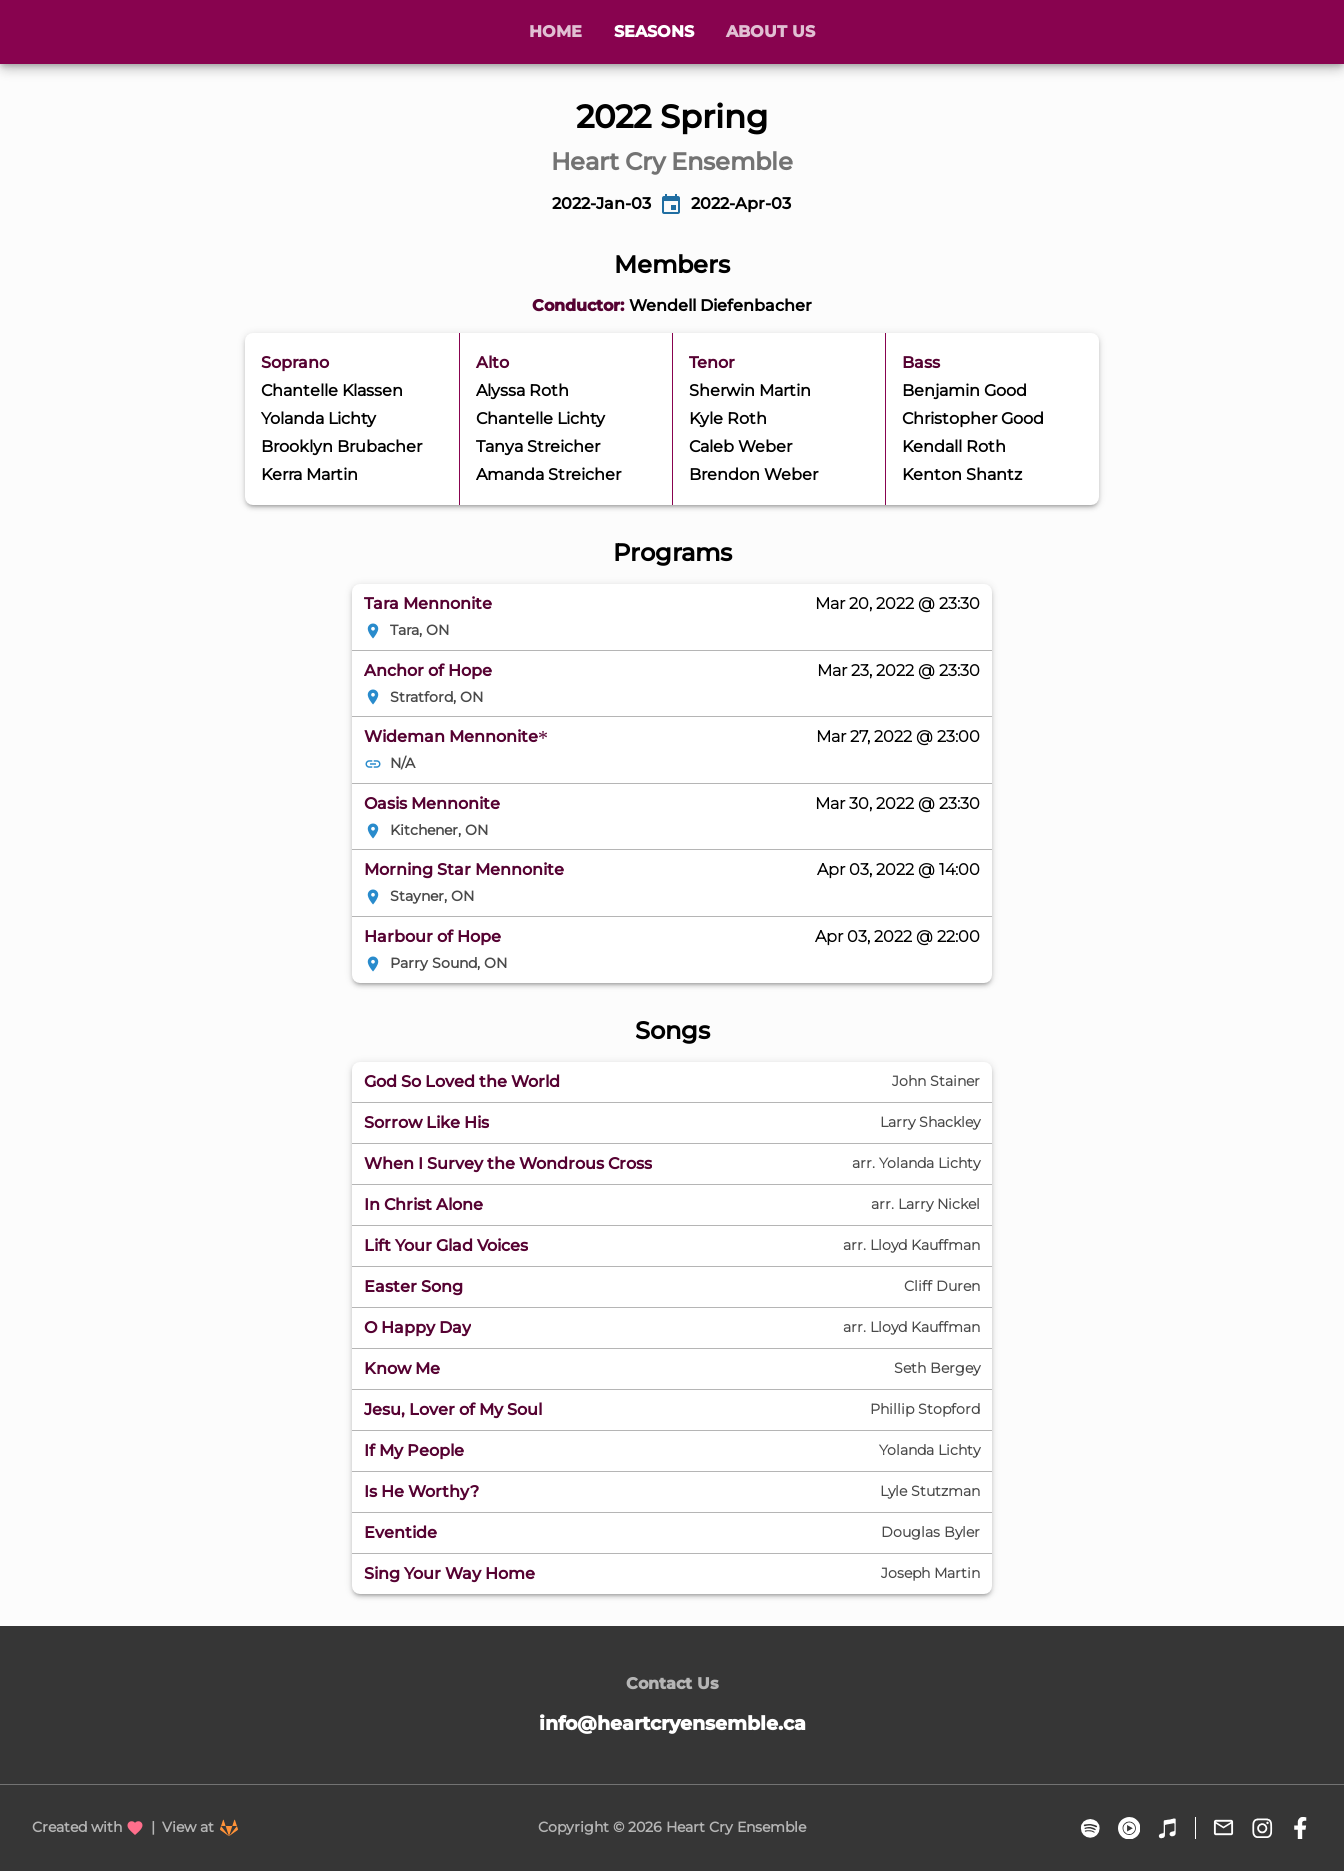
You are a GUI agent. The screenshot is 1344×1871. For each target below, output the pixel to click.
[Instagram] (1262, 1828)
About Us (770, 31)
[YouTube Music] (1129, 1828)
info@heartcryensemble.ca (672, 1723)
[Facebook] (1300, 1828)
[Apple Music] (1167, 1828)
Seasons (654, 31)
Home (555, 31)
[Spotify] (1090, 1828)
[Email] (1223, 1828)
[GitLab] (229, 1828)
